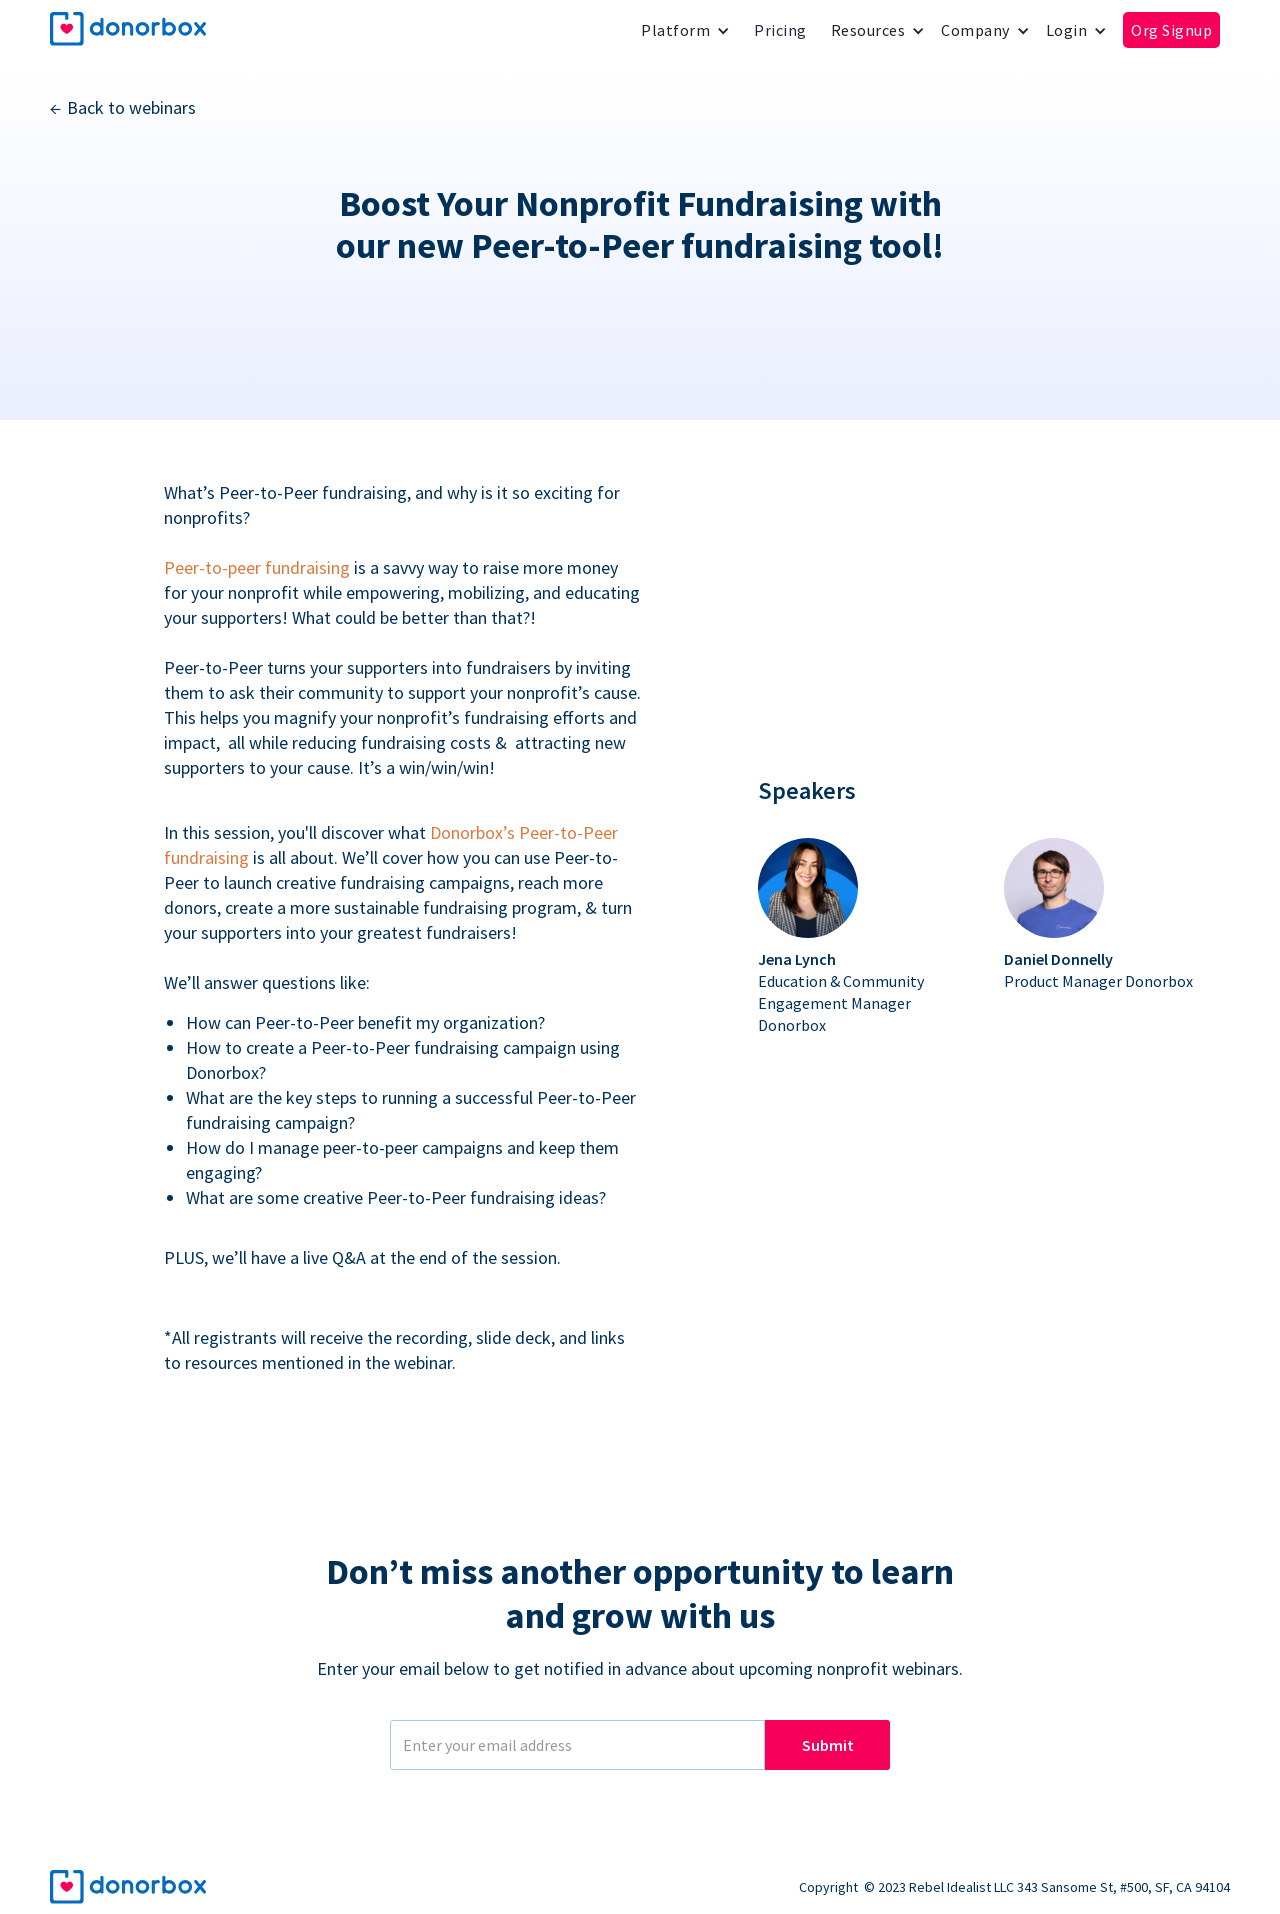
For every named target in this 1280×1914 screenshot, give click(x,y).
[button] (685, 30)
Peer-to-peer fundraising (257, 567)
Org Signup (1171, 30)
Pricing (780, 30)
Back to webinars (131, 107)
